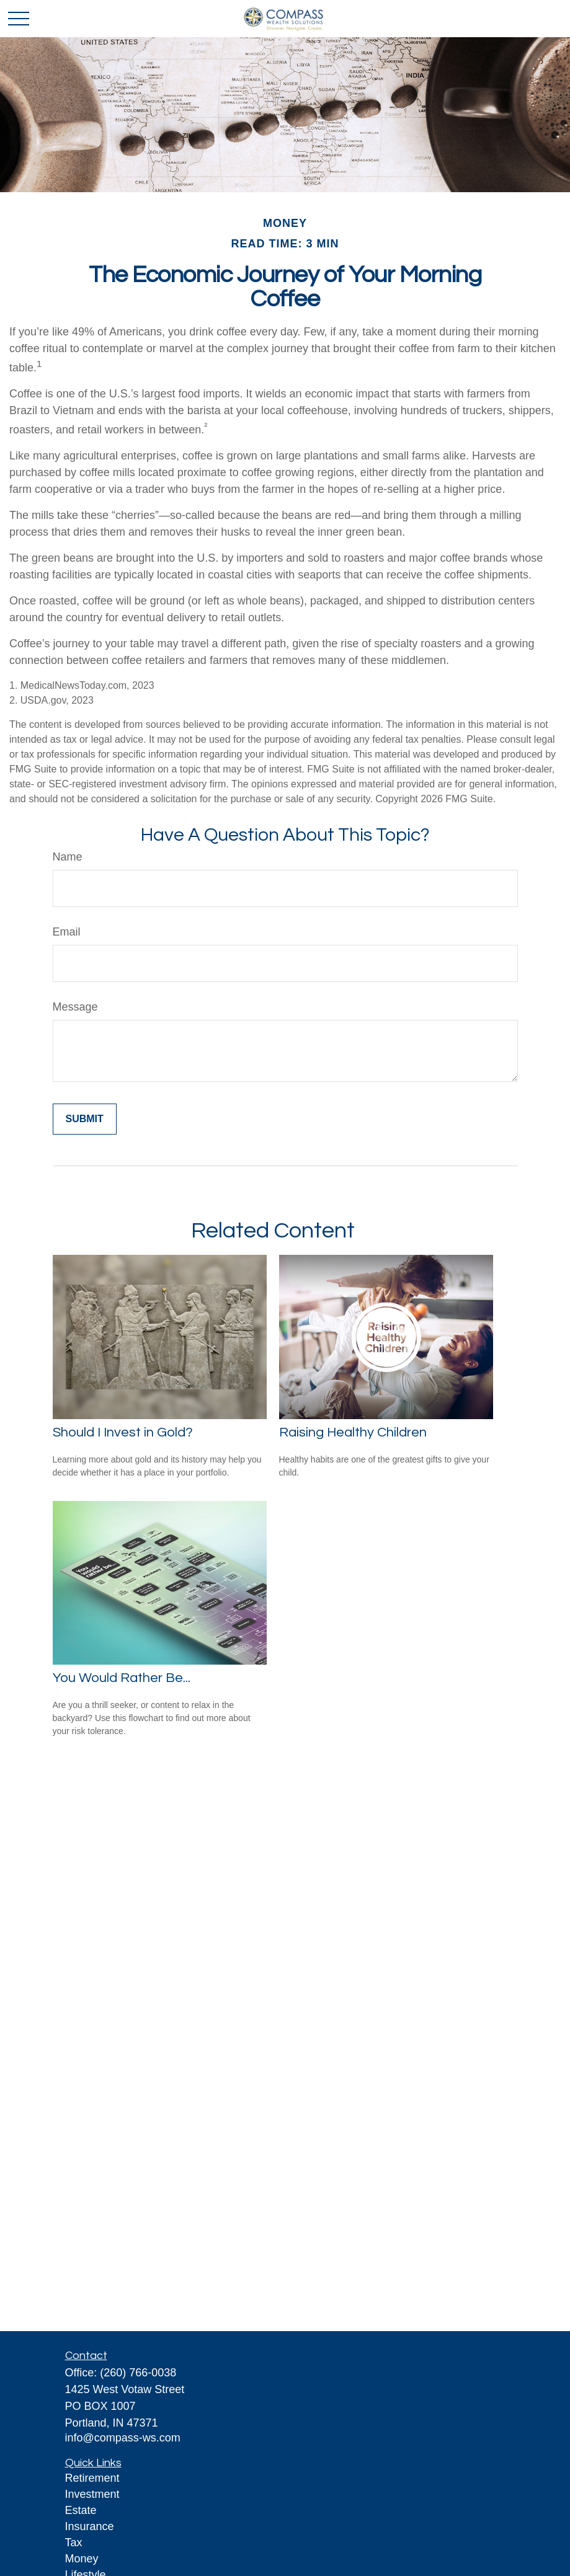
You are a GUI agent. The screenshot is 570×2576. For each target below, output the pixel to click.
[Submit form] (85, 1119)
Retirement (92, 2478)
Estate (81, 2510)
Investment (92, 2494)
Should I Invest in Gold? (123, 1432)
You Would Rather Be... (121, 1678)
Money (82, 2558)
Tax (73, 2542)
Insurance (89, 2526)
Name (67, 857)
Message (75, 1007)
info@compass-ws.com (122, 2438)
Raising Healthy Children (353, 1432)
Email (67, 932)
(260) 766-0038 (138, 2372)
